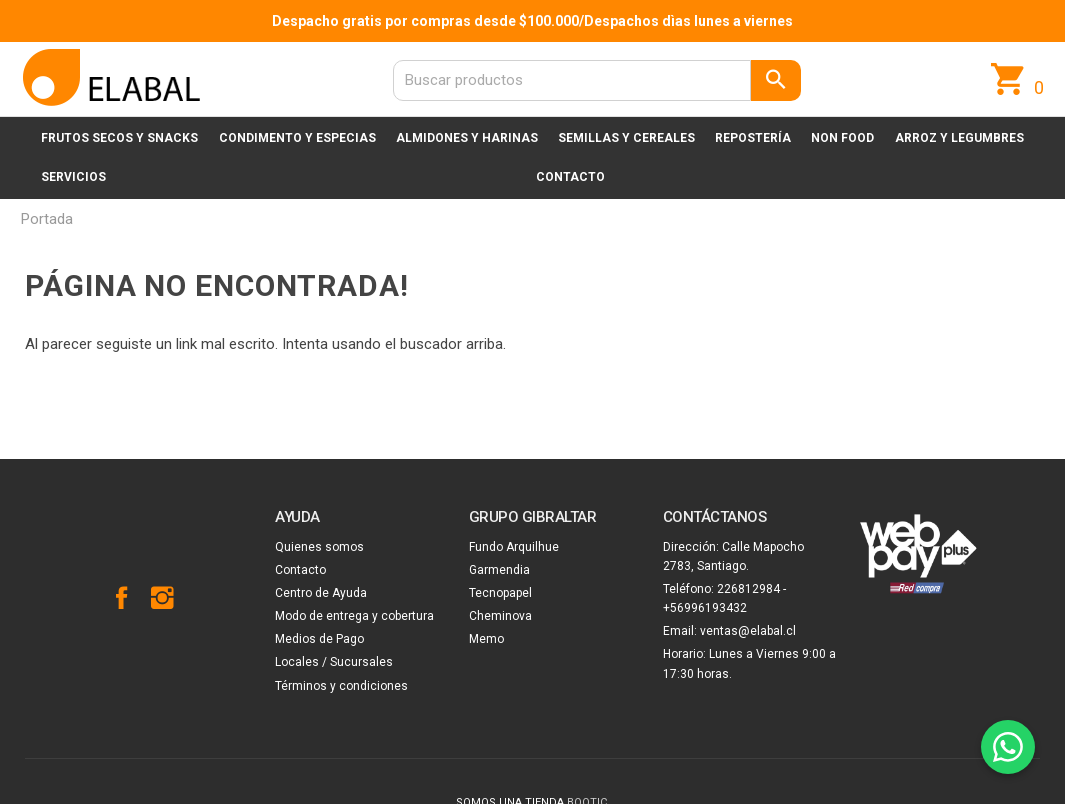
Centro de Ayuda (321, 593)
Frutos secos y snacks (119, 138)
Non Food (842, 138)
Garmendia (499, 570)
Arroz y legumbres (959, 138)
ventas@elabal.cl (748, 631)
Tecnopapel (500, 593)
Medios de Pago (319, 639)
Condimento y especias (297, 138)
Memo (486, 639)
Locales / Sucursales (334, 662)
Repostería (753, 138)
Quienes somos (319, 547)
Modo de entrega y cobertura (354, 616)
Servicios (73, 177)
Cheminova (500, 616)
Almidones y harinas (467, 138)
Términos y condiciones (341, 686)
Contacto (570, 177)
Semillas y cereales (626, 138)
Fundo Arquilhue (514, 547)
